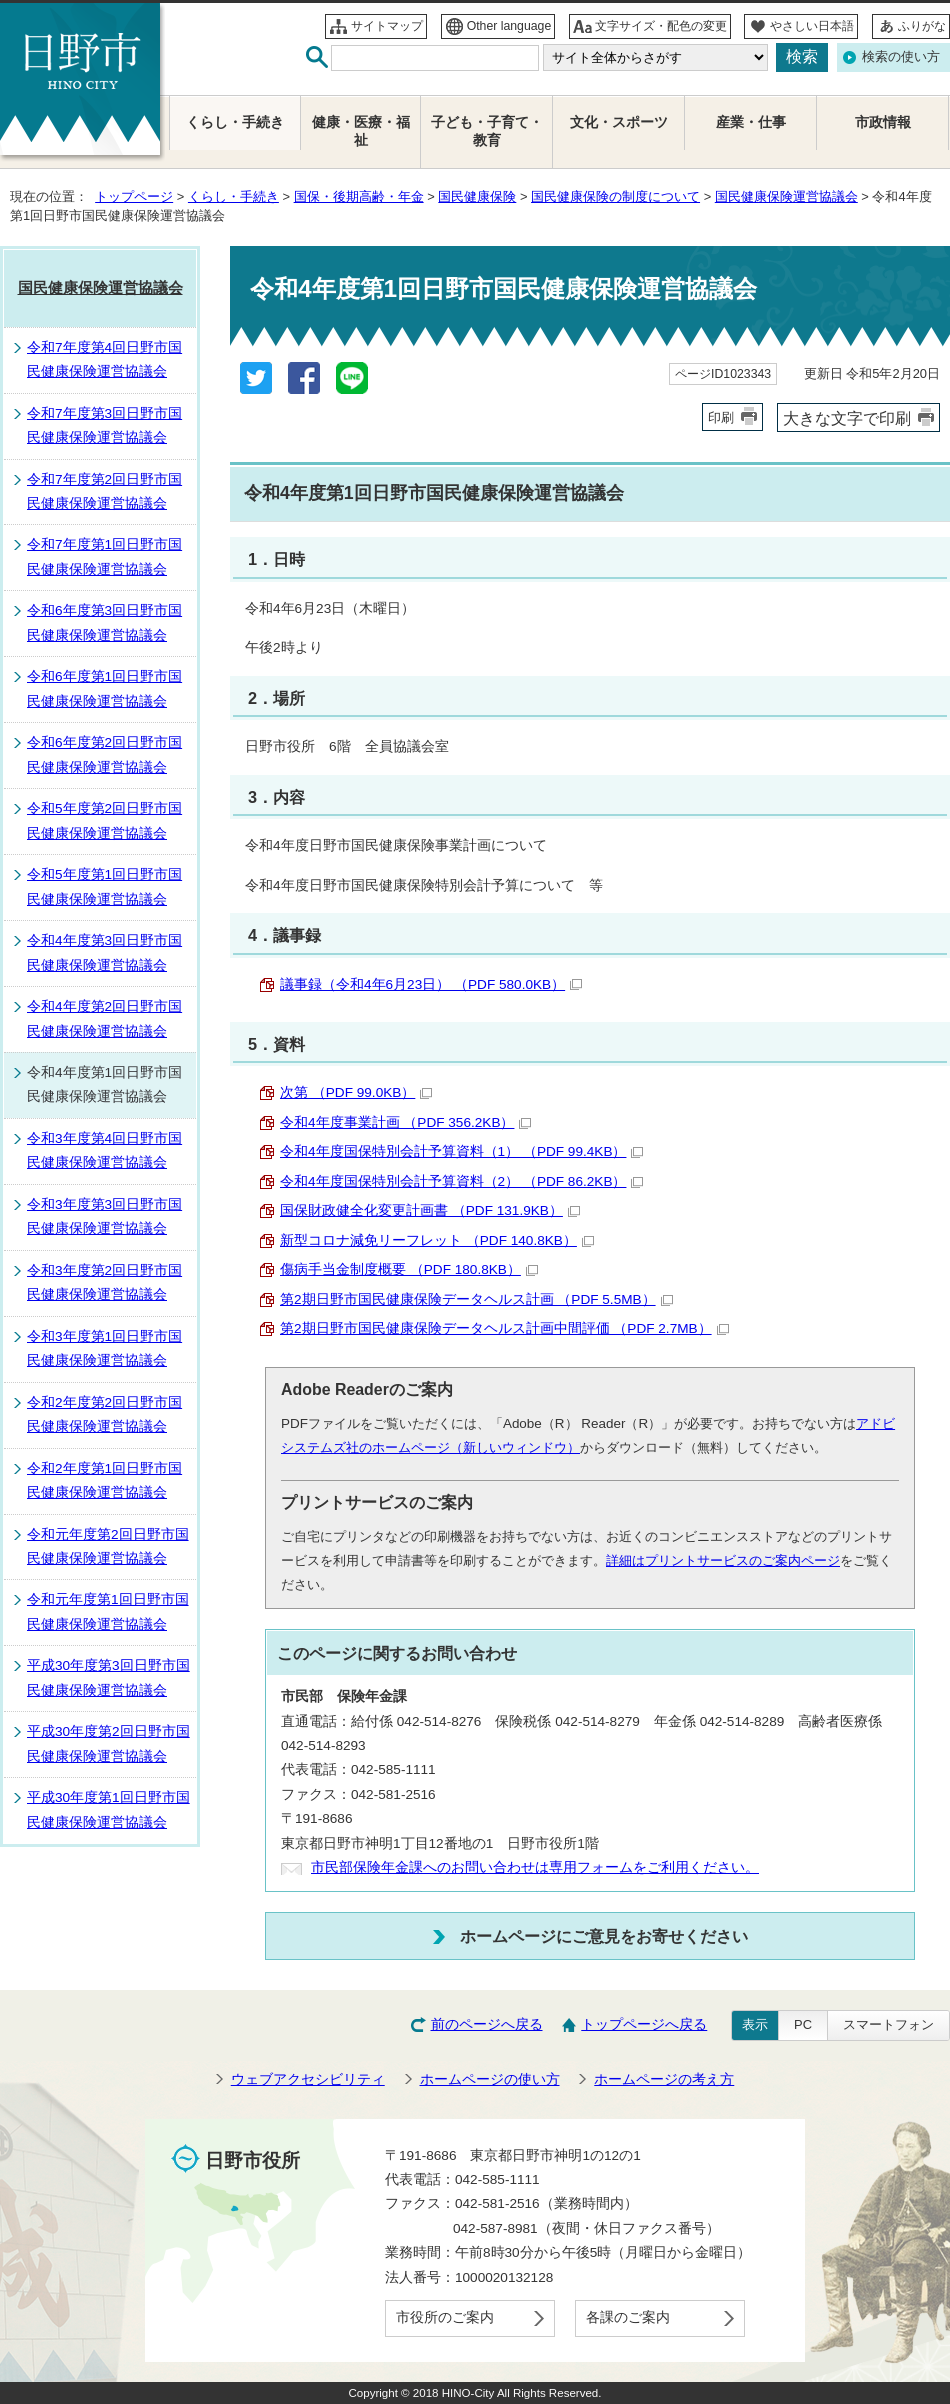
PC (803, 2024)
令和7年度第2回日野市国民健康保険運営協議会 (104, 491)
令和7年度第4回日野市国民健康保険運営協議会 (104, 359)
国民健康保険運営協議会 (786, 196)
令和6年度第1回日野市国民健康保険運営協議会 (104, 688)
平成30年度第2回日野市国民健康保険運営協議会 (108, 1743)
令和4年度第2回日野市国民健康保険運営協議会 (104, 1018)
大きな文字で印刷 (847, 418)
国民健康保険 (477, 196)
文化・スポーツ (619, 122)
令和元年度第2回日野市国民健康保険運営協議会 (108, 1546)
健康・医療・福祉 (361, 131)
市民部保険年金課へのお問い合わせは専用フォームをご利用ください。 (535, 1867)
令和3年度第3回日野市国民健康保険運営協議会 (104, 1216)
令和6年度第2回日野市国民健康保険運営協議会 (104, 754)
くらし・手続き (233, 196)
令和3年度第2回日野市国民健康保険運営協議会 (104, 1282)
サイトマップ (387, 26)
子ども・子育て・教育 (487, 131)
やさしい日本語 (812, 26)
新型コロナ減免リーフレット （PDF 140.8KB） (437, 1240)
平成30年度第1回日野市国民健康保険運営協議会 (108, 1809)
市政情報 (883, 122)
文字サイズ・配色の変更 (661, 26)
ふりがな (922, 26)
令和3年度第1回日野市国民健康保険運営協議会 (104, 1348)
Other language (509, 26)
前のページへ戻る (487, 2024)
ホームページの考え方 (664, 2079)
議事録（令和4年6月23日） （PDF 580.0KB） (431, 984)
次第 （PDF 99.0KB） (356, 1092)
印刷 (721, 417)
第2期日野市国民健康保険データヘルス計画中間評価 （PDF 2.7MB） (504, 1328)
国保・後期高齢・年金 (359, 196)
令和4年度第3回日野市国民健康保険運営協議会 (104, 952)
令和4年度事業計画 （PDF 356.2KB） (405, 1122)
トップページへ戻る (644, 2024)
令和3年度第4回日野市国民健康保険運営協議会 (104, 1150)
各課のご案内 (628, 2317)
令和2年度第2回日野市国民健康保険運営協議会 (104, 1414)
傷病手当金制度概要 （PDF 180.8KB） (409, 1269)
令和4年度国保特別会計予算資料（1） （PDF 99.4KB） (461, 1151)
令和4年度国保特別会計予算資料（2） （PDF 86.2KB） (461, 1181)
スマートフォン (888, 2024)
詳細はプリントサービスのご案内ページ (723, 1560)
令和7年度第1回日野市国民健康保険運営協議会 (104, 556)
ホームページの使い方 (490, 2079)
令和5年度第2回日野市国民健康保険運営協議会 (104, 820)
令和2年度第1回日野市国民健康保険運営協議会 (104, 1480)
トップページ (134, 196)
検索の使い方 (901, 56)
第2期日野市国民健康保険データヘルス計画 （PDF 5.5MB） (476, 1299)
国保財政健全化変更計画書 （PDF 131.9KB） (430, 1210)
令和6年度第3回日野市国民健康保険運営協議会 (104, 622)
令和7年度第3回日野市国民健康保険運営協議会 (104, 425)
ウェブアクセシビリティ (308, 2079)
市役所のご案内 (445, 2317)
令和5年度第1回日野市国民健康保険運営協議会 (104, 886)
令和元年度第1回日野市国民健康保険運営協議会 (108, 1611)
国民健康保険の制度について (615, 196)
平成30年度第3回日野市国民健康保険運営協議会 (108, 1677)
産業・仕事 (751, 122)
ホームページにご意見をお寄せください (604, 1936)
